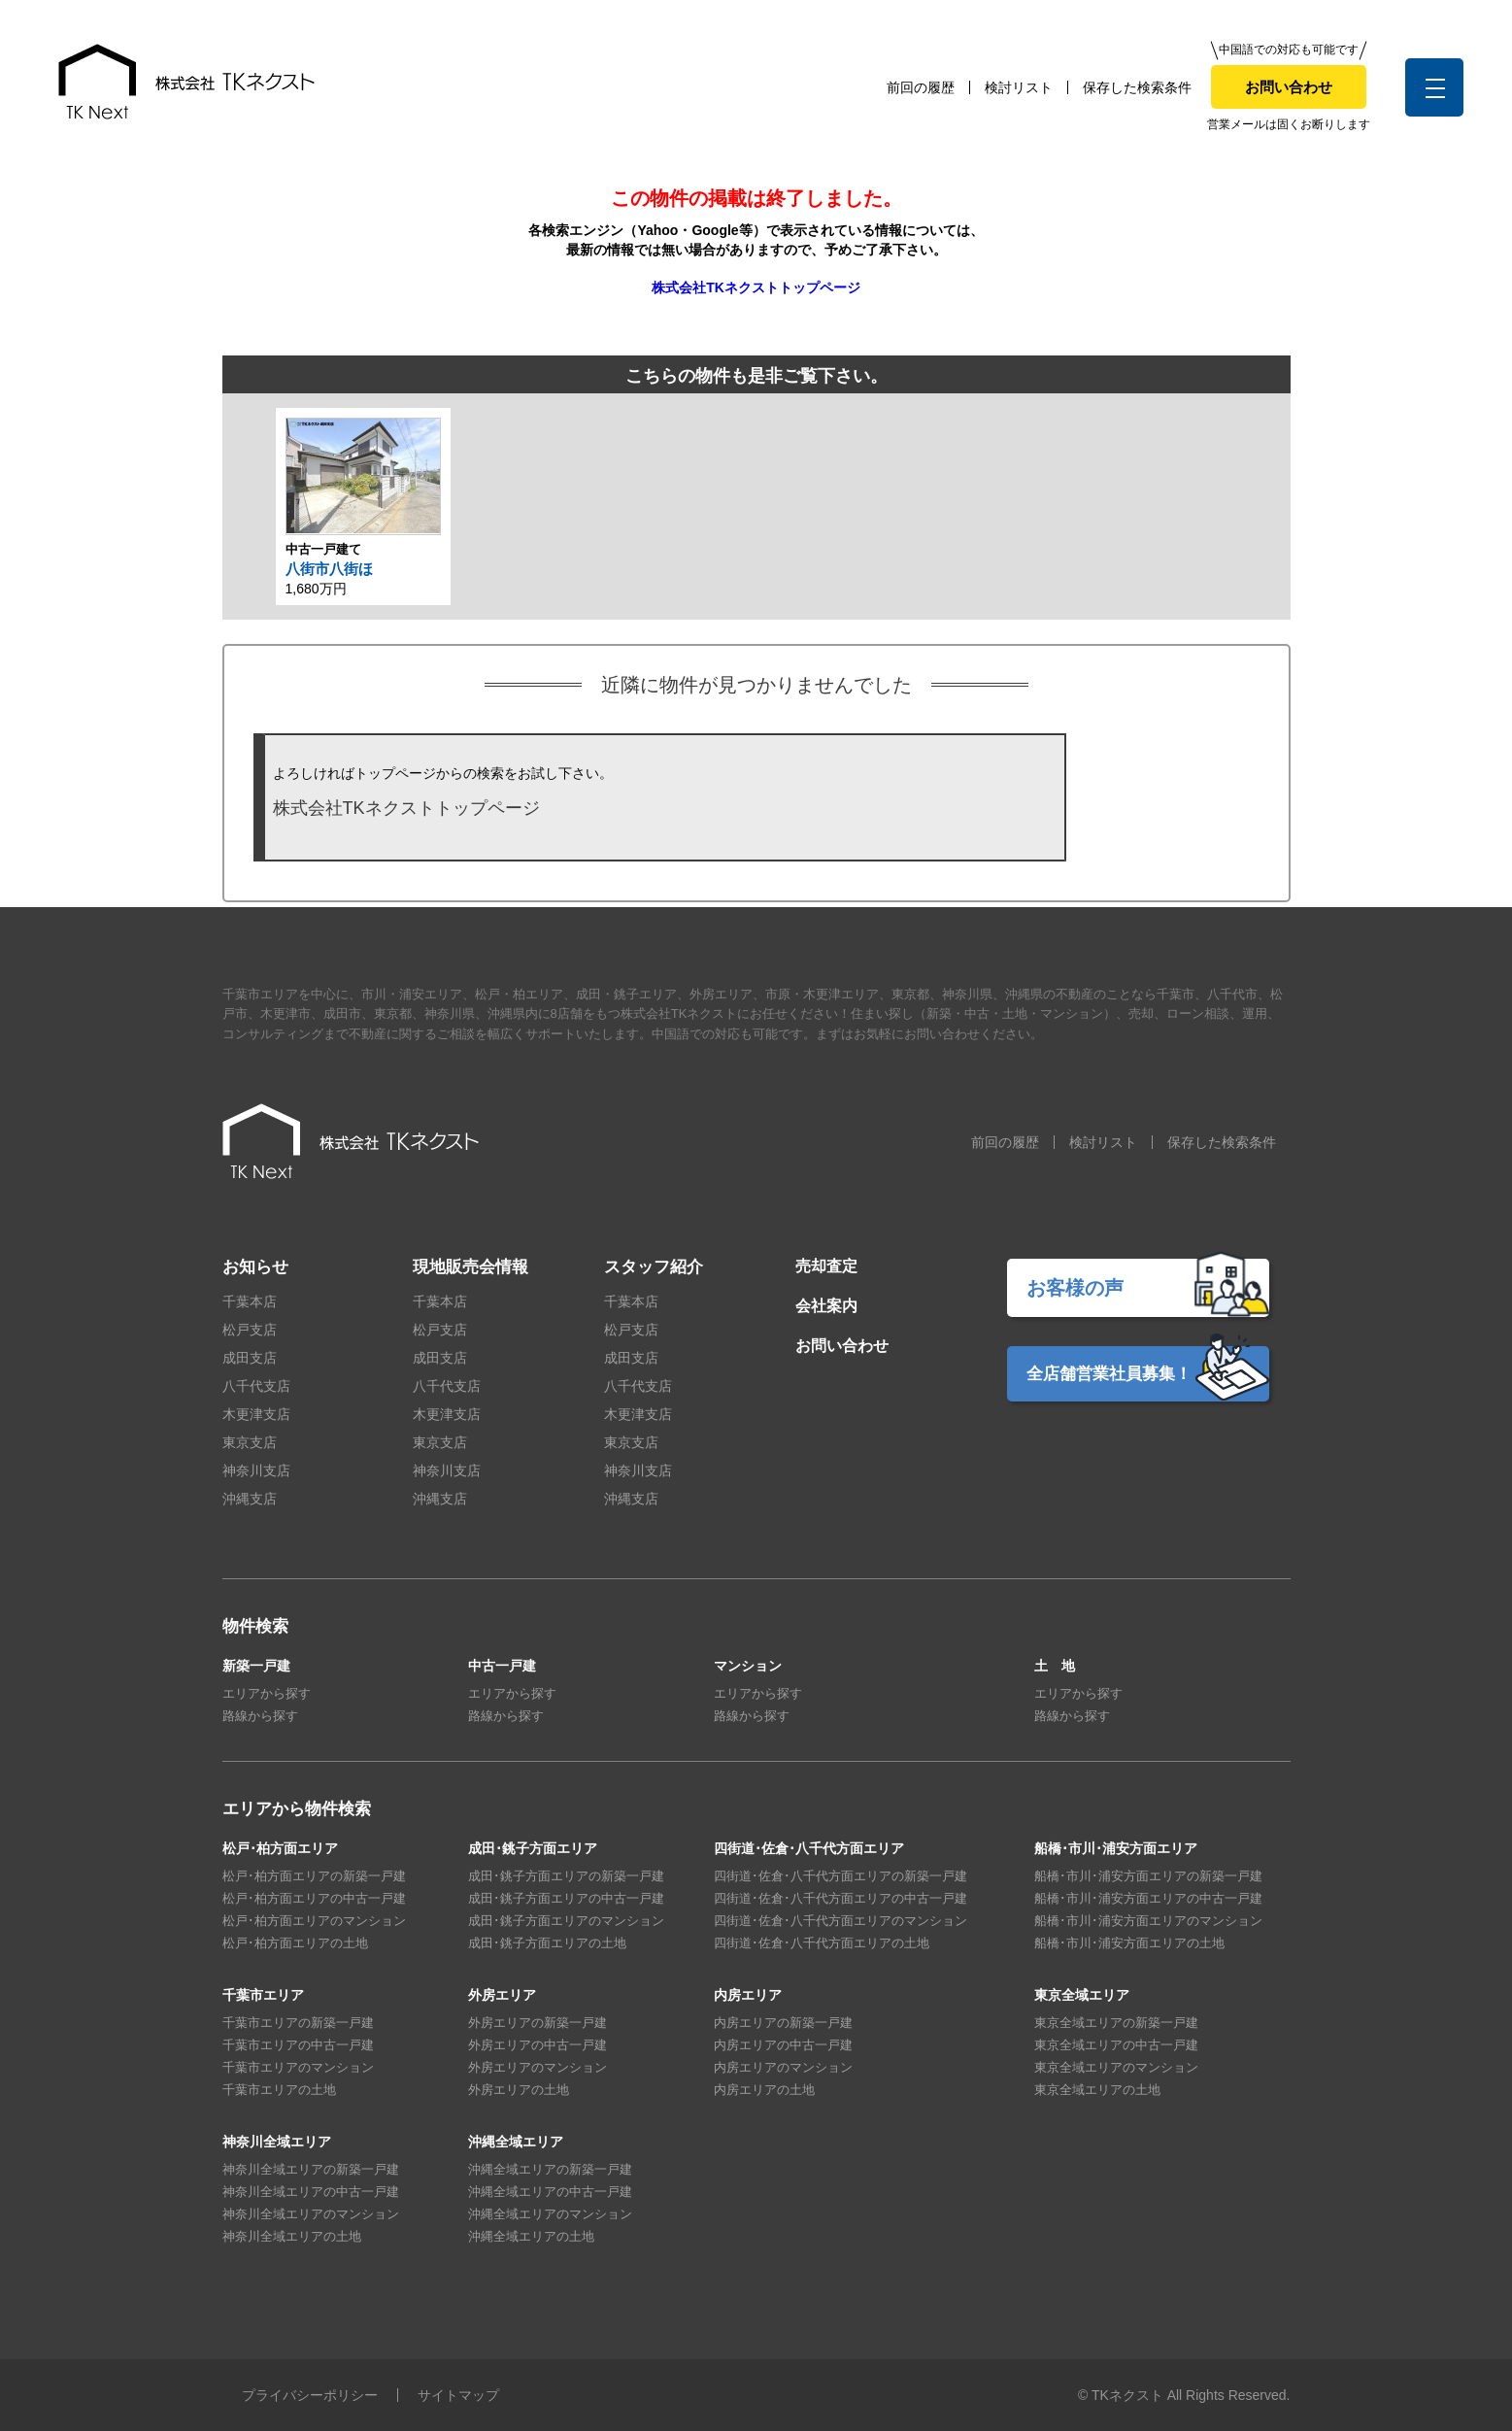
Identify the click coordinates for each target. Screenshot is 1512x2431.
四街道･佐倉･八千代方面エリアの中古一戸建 (840, 1898)
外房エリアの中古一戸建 (537, 2045)
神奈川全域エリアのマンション (310, 2214)
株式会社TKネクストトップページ (756, 287)
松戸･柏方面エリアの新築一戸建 (314, 1876)
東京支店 (249, 1442)
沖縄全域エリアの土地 (531, 2236)
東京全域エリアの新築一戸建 (1116, 2022)
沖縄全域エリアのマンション (550, 2214)
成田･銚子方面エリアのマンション (566, 1920)
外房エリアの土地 (518, 2089)
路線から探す (260, 1715)
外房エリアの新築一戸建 (537, 2022)
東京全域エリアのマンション (1116, 2067)
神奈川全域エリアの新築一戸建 (310, 2169)
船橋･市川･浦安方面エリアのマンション (1148, 1920)
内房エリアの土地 (764, 2089)
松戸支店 (249, 1329)
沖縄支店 (249, 1498)
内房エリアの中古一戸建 (783, 2045)
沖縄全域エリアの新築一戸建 (550, 2169)
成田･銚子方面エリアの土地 (547, 1943)
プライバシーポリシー (310, 2395)
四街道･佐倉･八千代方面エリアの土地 (821, 1943)
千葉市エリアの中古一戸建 (298, 2045)
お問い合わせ (1288, 87)
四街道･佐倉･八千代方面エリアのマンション (840, 1920)
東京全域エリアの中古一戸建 (1116, 2045)
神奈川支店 (256, 1470)
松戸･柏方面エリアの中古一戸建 (314, 1898)
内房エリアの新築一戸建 (783, 2022)
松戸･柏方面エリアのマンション (314, 1920)
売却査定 (826, 1266)
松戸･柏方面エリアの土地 (295, 1943)
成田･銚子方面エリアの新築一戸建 (566, 1876)
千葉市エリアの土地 (279, 2089)
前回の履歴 (921, 87)
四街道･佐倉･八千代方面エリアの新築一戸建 (840, 1876)
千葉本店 (249, 1301)
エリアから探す (266, 1693)
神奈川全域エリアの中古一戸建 (310, 2191)
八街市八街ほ (329, 568)
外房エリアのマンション (537, 2067)
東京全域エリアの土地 (1097, 2089)
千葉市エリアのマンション (298, 2067)
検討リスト (1019, 87)
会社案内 (826, 1306)
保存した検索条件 (1137, 87)
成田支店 (249, 1358)
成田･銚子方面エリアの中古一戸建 (566, 1898)
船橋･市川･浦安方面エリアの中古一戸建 (1148, 1898)
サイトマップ (458, 2395)
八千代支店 (256, 1386)
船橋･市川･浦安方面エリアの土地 (1129, 1943)
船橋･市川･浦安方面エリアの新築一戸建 (1148, 1876)
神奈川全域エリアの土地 (291, 2236)
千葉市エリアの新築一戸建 (298, 2022)
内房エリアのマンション (783, 2067)
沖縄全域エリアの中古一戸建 (550, 2191)
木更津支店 (256, 1414)
